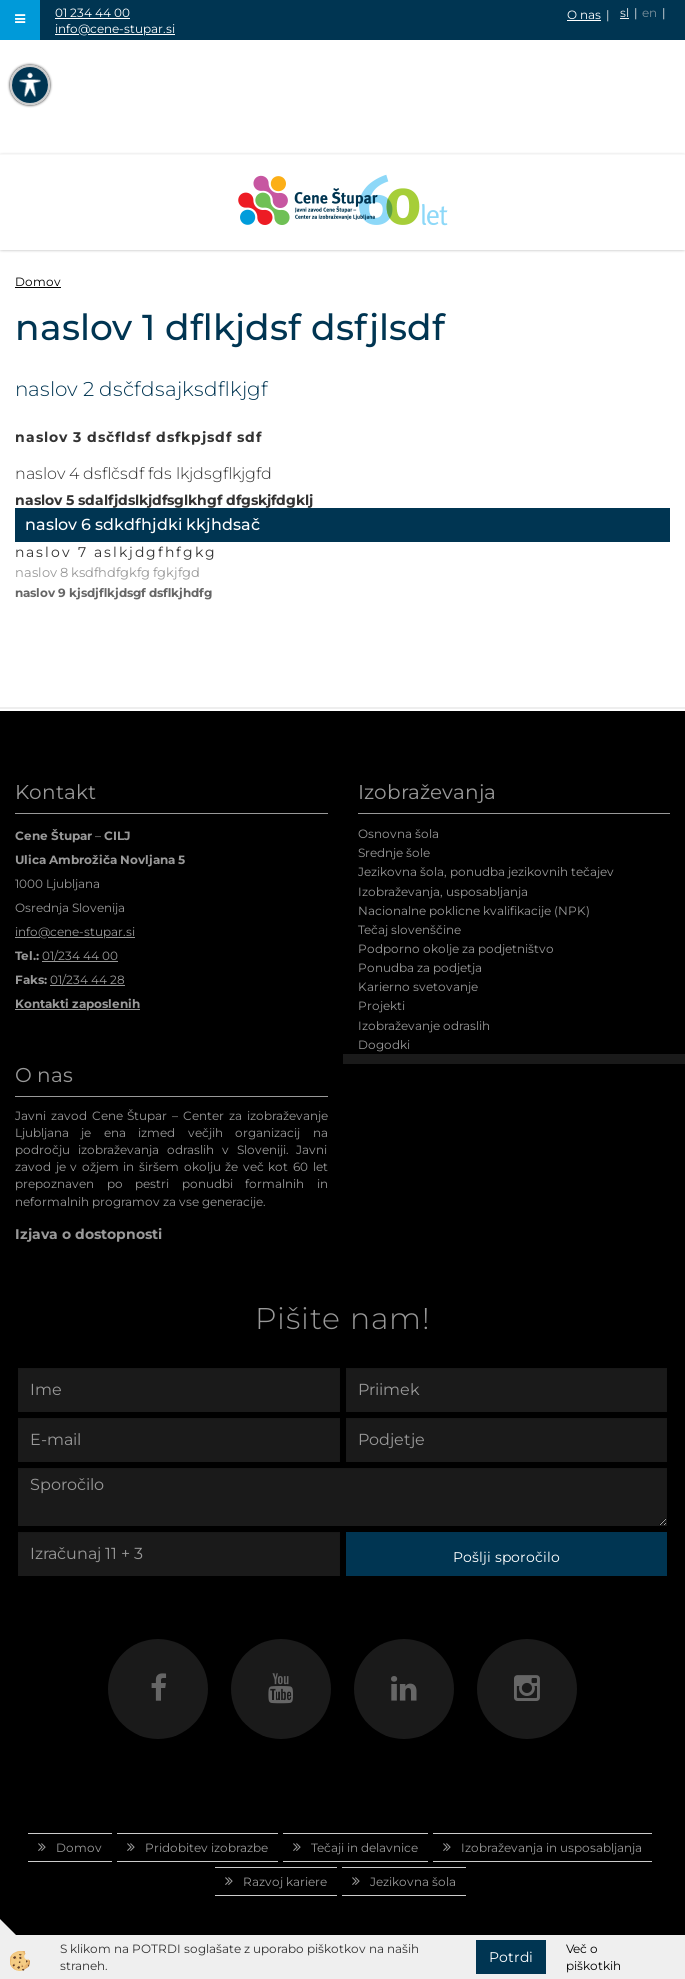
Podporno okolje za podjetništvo (456, 948)
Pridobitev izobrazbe (206, 1847)
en (649, 12)
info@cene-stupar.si (115, 28)
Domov (38, 281)
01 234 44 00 (92, 12)
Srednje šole (394, 852)
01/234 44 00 (80, 955)
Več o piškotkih (593, 1957)
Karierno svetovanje (418, 986)
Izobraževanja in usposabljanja (551, 1847)
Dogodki (384, 1044)
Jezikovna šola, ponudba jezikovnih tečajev (486, 871)
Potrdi (511, 1957)
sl (624, 12)
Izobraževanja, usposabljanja (443, 891)
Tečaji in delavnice (364, 1847)
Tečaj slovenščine (409, 929)
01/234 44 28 (87, 979)
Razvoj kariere (285, 1881)
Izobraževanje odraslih (424, 1025)
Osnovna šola (398, 833)
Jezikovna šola (413, 1881)
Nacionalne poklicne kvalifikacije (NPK (472, 910)
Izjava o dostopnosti (88, 1234)
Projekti (381, 1005)
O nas (584, 14)
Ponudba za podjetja (420, 967)
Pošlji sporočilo (506, 1557)
